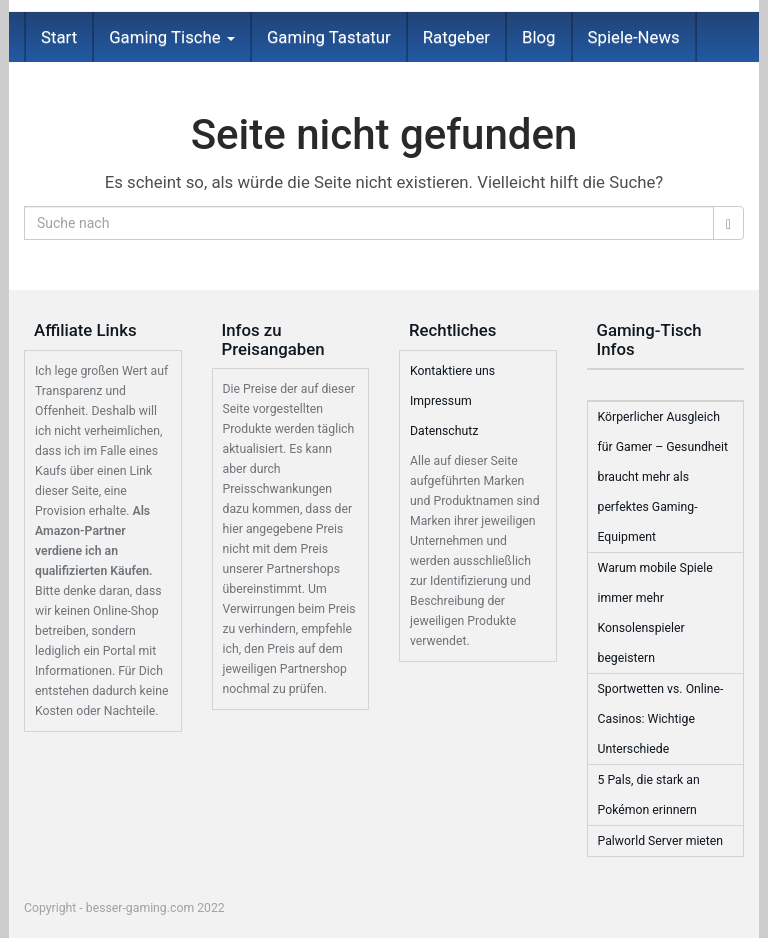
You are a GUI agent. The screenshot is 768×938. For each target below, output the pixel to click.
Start (59, 37)
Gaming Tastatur (329, 37)
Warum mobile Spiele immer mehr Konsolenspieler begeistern (655, 613)
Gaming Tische (172, 37)
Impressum (441, 401)
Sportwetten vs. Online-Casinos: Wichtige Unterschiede (661, 719)
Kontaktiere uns (452, 371)
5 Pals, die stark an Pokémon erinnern (649, 795)
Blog (539, 37)
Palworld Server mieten (661, 841)
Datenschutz (444, 431)
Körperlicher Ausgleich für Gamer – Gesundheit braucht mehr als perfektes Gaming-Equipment (663, 477)
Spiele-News (634, 37)
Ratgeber (456, 37)
